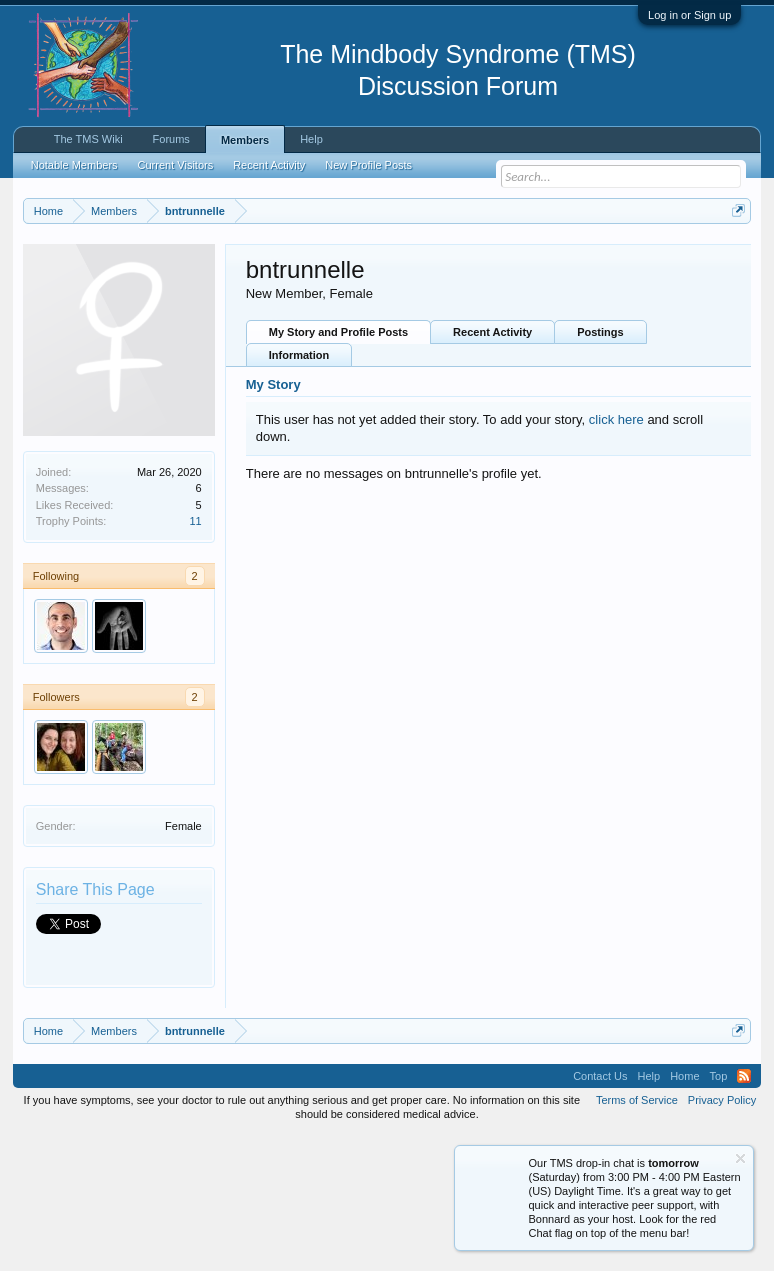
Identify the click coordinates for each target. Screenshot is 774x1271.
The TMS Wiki (88, 139)
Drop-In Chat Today (576, 357)
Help (311, 139)
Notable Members (74, 165)
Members (245, 140)
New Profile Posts (368, 165)
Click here (258, 303)
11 (195, 656)
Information (299, 490)
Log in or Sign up (689, 15)
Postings (600, 467)
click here (616, 553)
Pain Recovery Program (676, 359)
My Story (273, 519)
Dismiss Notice (735, 257)
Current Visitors (176, 165)
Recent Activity (492, 467)
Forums (171, 139)
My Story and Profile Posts (338, 467)
